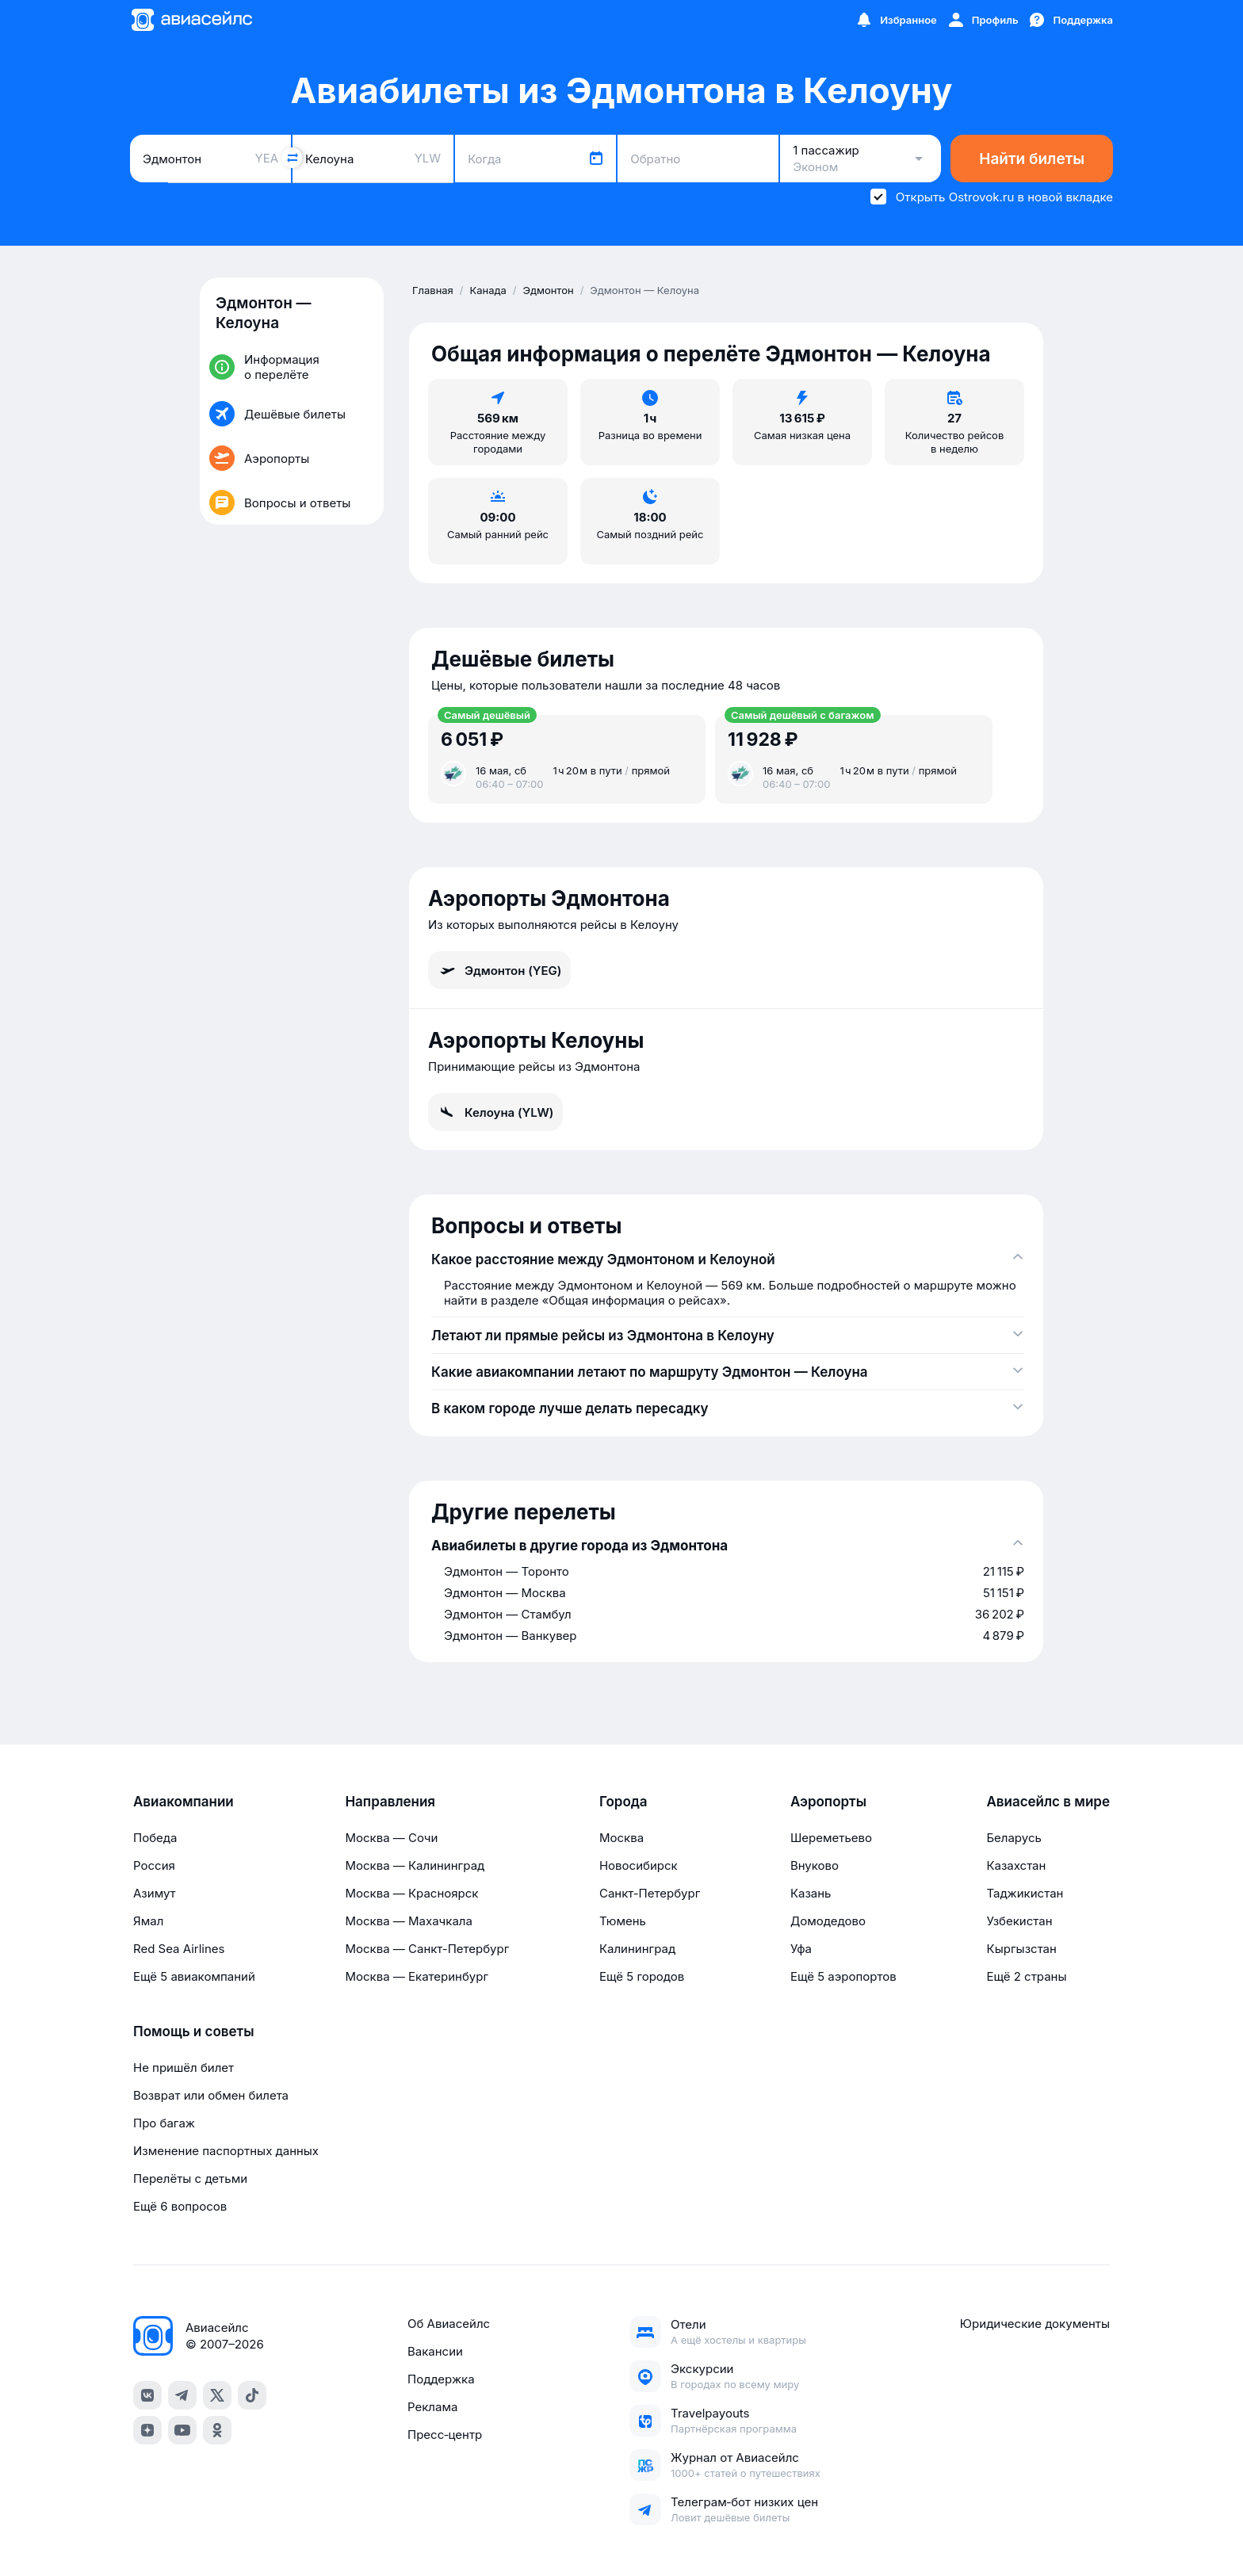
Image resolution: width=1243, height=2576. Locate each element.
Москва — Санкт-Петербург (427, 1948)
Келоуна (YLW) (495, 1112)
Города (623, 1802)
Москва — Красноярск (411, 1893)
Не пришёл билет (183, 2067)
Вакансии (435, 2351)
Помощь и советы (193, 2031)
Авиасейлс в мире (1048, 1802)
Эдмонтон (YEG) (499, 970)
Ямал (148, 1920)
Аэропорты (828, 1802)
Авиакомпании (183, 1802)
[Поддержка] (1070, 19)
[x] (217, 2395)
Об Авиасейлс (448, 2323)
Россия (154, 1865)
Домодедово (828, 1920)
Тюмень (622, 1920)
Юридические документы (1035, 2323)
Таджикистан (1024, 1893)
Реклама (432, 2406)
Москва (621, 1837)
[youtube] (182, 2430)
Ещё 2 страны (1026, 1976)
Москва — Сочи (391, 1837)
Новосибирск (638, 1865)
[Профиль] (983, 19)
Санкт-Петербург (649, 1893)
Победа (155, 1837)
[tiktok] (252, 2395)
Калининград (637, 1948)
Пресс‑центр (444, 2434)
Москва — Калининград (414, 1865)
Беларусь (1013, 1837)
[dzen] (147, 2430)
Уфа (801, 1948)
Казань (811, 1893)
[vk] (147, 2395)
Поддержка (441, 2379)
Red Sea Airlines (178, 1948)
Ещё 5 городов (641, 1976)
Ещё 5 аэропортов (843, 1976)
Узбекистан (1019, 1920)
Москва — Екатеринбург (416, 1976)
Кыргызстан (1021, 1948)
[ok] (217, 2430)
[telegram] (182, 2395)
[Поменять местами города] (291, 157)
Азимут (154, 1893)
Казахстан (1016, 1865)
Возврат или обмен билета (211, 2095)
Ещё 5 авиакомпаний (194, 1976)
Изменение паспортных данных (226, 2150)
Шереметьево (831, 1837)
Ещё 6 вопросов (180, 2206)
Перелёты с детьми (190, 2178)
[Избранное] (896, 19)
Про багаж (164, 2123)
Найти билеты (1031, 159)
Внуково (814, 1865)
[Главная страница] (191, 19)
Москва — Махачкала (408, 1920)
